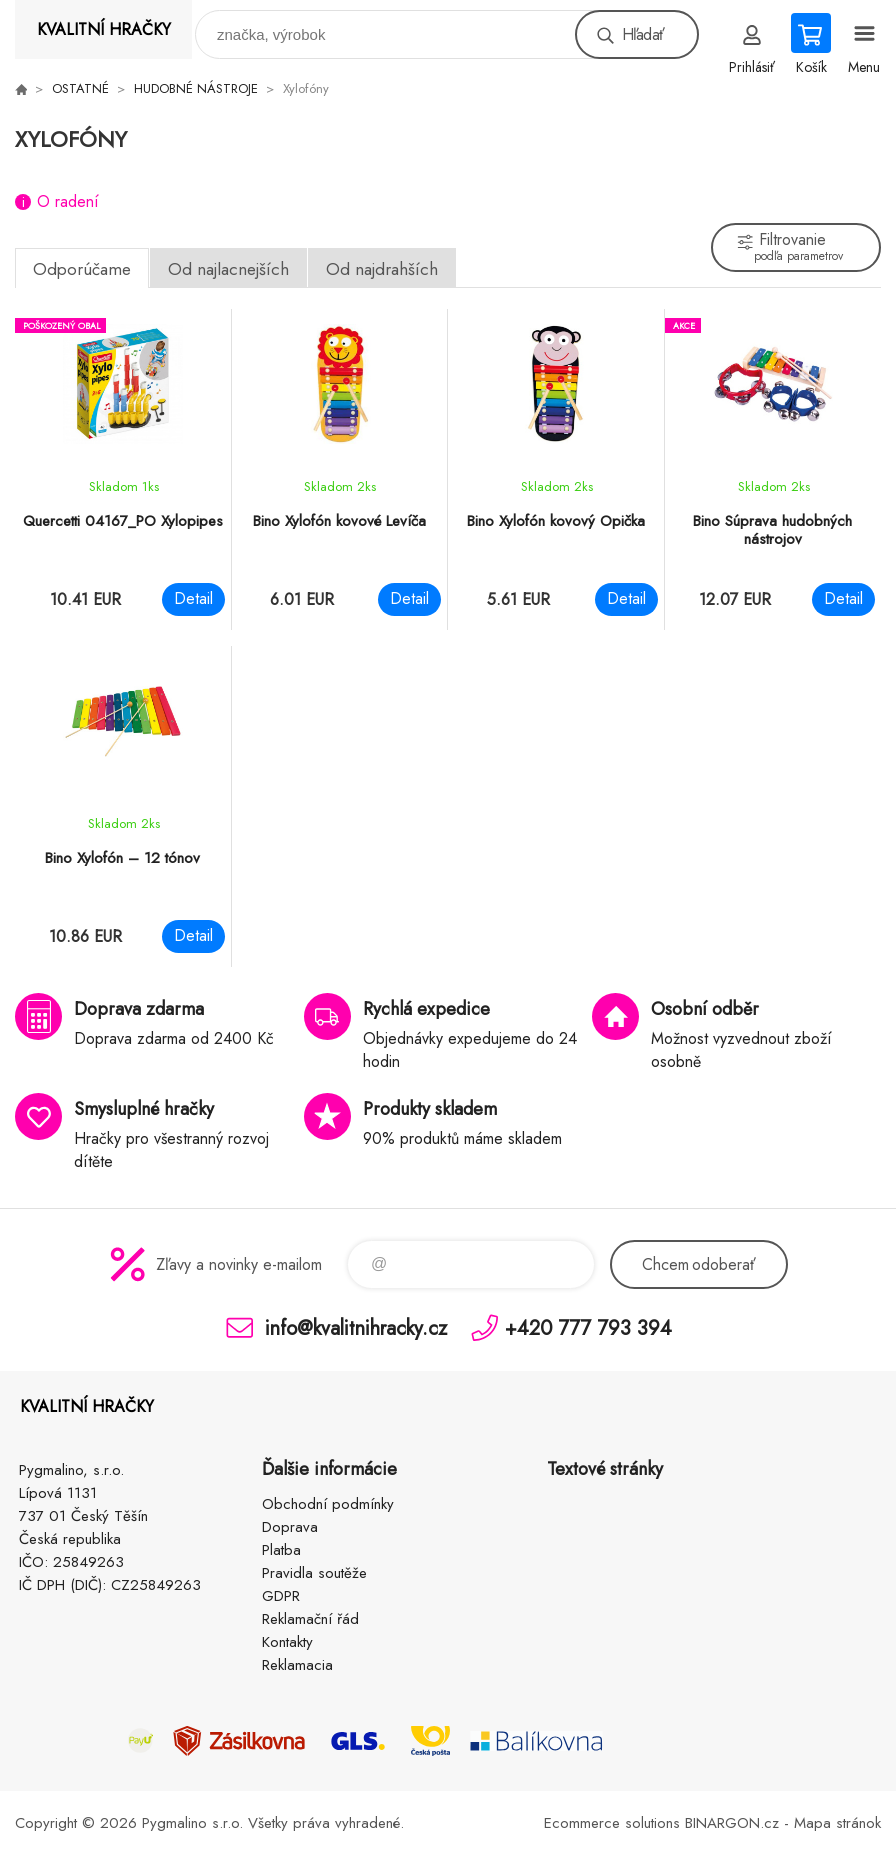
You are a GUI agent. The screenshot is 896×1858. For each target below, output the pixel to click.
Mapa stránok (837, 1823)
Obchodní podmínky (328, 1504)
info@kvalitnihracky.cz (356, 1327)
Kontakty (287, 1642)
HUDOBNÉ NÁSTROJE (196, 88)
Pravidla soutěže (314, 1573)
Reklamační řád (310, 1619)
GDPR (281, 1596)
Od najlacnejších (228, 269)
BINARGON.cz (732, 1823)
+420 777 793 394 (588, 1327)
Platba (281, 1550)
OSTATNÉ (80, 88)
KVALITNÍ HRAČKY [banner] (104, 29)
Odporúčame (82, 269)
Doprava (290, 1527)
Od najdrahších (382, 269)
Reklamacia (297, 1665)
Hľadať (643, 34)
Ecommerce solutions (612, 1823)
